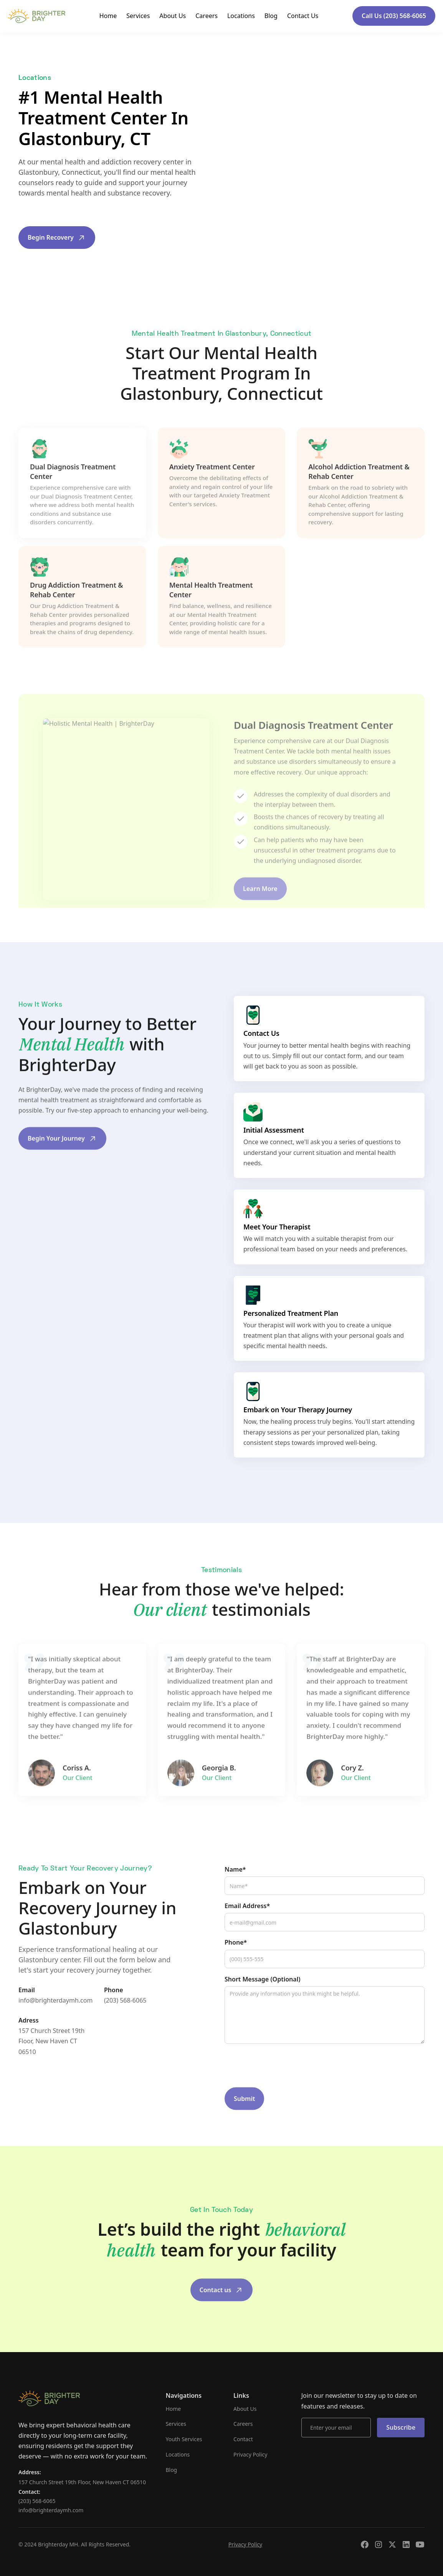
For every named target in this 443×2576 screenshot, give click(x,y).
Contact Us (302, 16)
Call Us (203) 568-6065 (394, 16)
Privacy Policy (250, 2454)
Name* (235, 1886)
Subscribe (400, 2427)
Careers (206, 16)
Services (138, 16)
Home (108, 16)
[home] (36, 16)
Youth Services (183, 2439)
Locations (241, 16)
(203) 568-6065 (125, 2017)
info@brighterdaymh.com (55, 2017)
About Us (172, 16)
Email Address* (247, 1923)
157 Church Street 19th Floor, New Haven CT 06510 (51, 2058)
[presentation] (283, 2083)
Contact (243, 2439)
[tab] (82, 509)
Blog (271, 16)
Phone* (236, 1959)
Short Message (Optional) (262, 1996)
